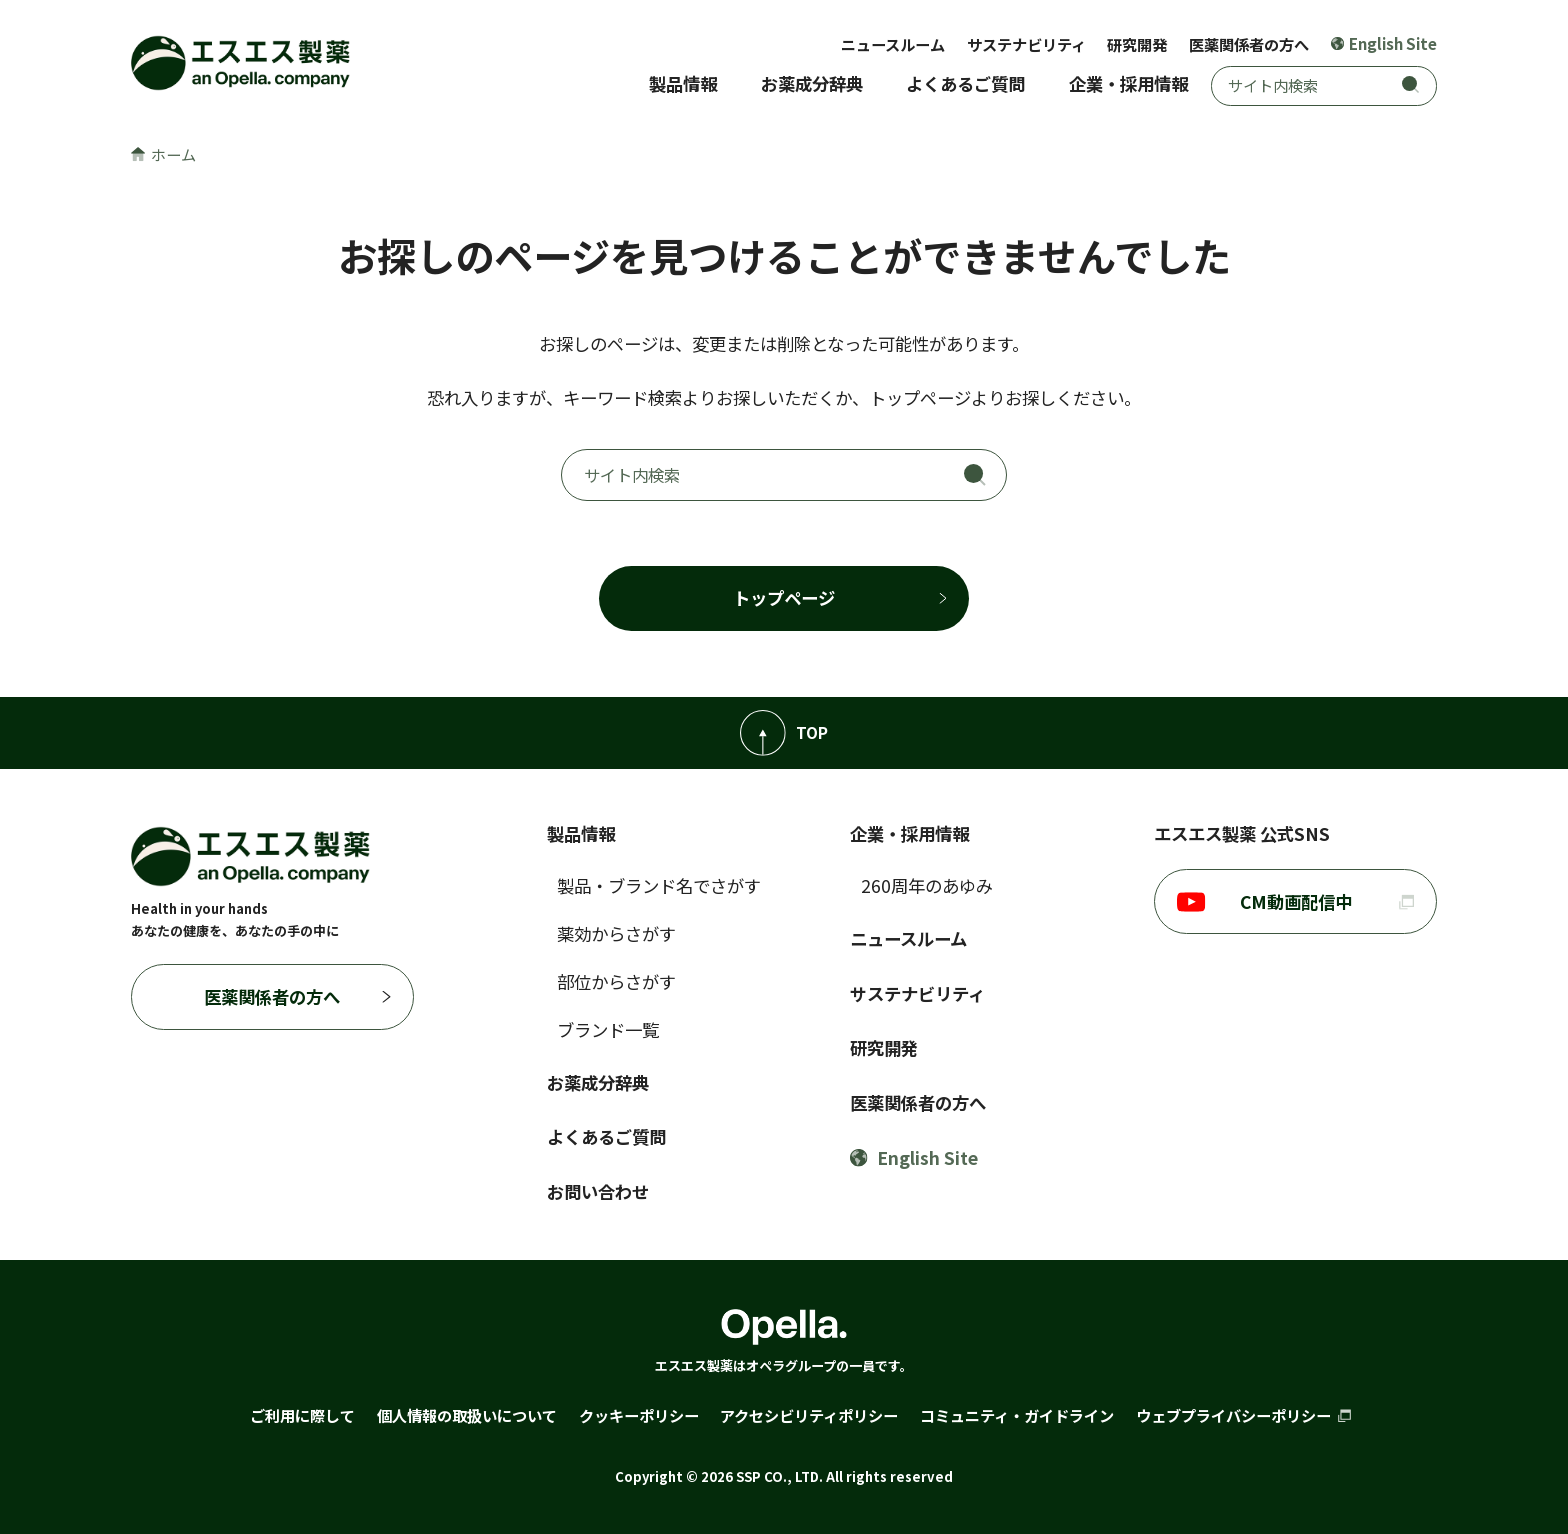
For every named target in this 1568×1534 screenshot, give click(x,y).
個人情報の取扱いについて (467, 1415)
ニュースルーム (893, 44)
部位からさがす (616, 981)
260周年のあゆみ (927, 885)
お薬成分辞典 (812, 83)
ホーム (164, 154)
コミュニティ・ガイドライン (1017, 1415)
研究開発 (1137, 44)
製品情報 (683, 83)
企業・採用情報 (1128, 83)
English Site (1384, 43)
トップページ (784, 597)
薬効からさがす (616, 933)
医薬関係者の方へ (1249, 44)
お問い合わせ (598, 1191)
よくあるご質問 (965, 83)
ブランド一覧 (608, 1029)
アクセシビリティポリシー (809, 1415)
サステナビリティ (1026, 44)
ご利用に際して (302, 1415)
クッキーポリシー (639, 1415)
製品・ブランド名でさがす (659, 885)
